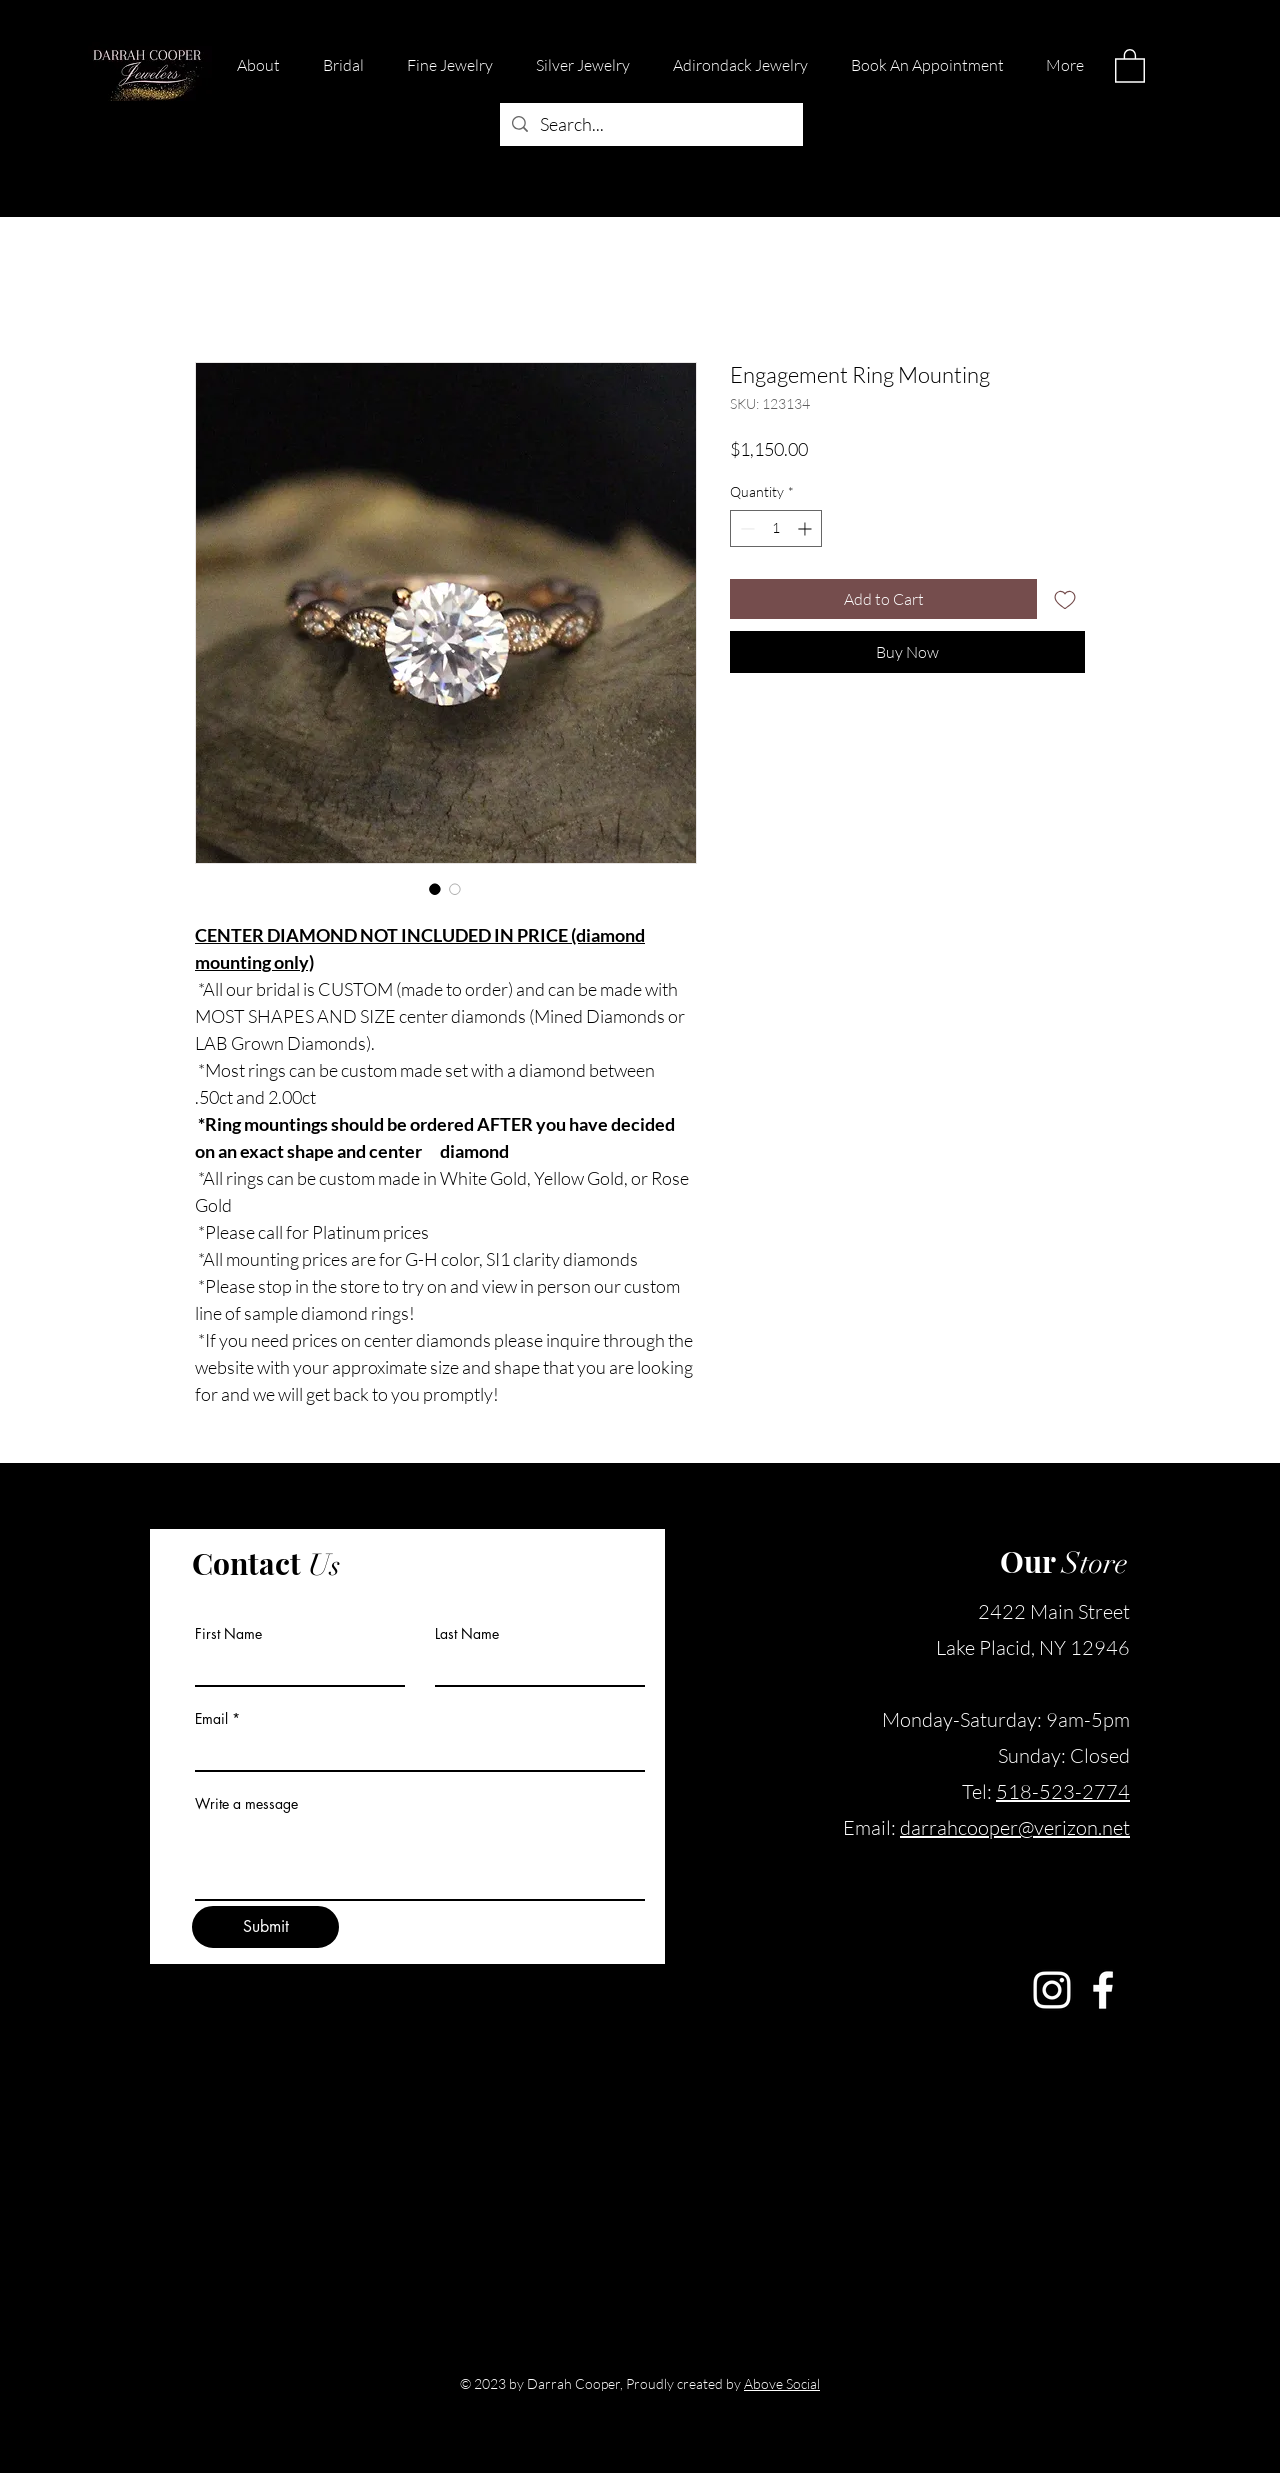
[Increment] (806, 528)
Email (211, 1719)
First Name (228, 1634)
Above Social (782, 2383)
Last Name (467, 1634)
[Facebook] (1103, 1990)
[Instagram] (1052, 1990)
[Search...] (650, 124)
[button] (1130, 65)
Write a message (246, 1804)
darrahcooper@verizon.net (1015, 1827)
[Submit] (265, 1927)
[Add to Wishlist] (1065, 599)
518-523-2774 (1063, 1791)
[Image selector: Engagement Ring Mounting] (435, 889)
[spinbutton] (776, 528)
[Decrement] (745, 528)
